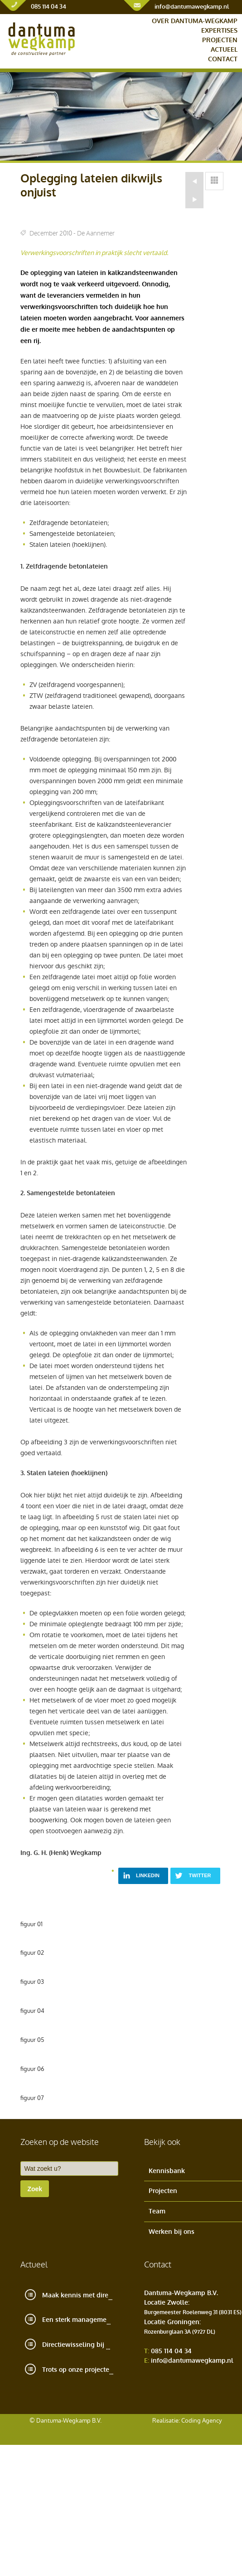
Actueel (224, 49)
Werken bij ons (171, 2232)
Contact (222, 59)
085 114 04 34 (48, 6)
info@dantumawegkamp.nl (192, 6)
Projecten (219, 40)
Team (157, 2211)
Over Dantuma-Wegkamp (194, 21)
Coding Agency (201, 2420)
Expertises (219, 30)
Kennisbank (167, 2171)
